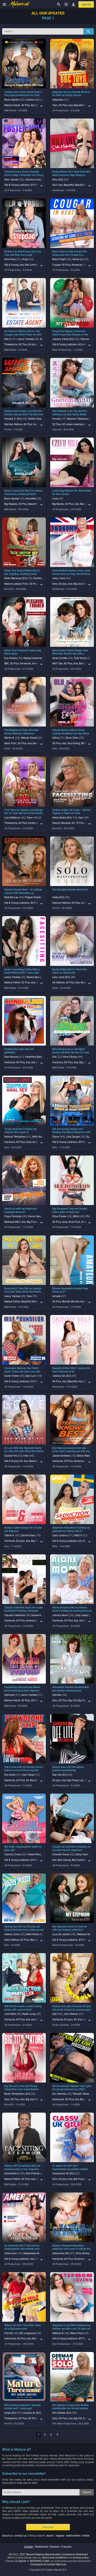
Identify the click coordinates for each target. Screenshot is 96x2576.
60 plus (32, 344)
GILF (54, 184)
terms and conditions (54, 2557)
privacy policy (81, 2557)
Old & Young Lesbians (16, 184)
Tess (29, 1296)
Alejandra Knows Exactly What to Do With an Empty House (71, 94)
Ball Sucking (79, 1859)
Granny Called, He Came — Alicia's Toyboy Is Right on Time (71, 811)
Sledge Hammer (32, 658)
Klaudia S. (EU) (13, 418)
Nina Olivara (70, 1056)
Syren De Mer (59, 658)
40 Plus (25, 105)
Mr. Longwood (28, 2333)
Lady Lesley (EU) (84, 1615)
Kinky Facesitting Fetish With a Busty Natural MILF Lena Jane (22, 971)
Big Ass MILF (33, 2099)
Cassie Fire (10, 1455)
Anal (28, 1142)
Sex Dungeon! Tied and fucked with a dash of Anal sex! (69, 1210)
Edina (55, 737)
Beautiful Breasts (31, 1301)
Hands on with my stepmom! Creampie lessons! (20, 1210)
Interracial (58, 2099)
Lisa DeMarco (12, 817)
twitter (86, 2535)
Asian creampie (75, 424)
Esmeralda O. (12, 2173)
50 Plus (56, 424)
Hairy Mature (11, 1939)
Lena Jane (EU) (61, 977)
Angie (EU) (10, 2412)
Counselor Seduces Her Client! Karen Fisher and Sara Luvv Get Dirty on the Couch (22, 1371)
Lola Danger (73, 1136)
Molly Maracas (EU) (15, 578)
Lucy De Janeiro (61, 1934)
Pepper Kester (33, 897)
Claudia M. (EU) (32, 2412)
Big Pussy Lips (75, 1780)
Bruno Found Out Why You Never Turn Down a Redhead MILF (23, 492)
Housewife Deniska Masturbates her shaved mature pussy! (70, 1689)
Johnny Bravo (60, 1615)
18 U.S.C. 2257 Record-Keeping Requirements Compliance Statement (48, 2554)
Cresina (30, 99)
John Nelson (70, 2013)
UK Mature (58, 982)
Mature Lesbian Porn (16, 583)
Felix (26, 1455)
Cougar (56, 264)
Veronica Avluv (33, 179)
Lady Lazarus (60, 1535)
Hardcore (9, 1062)
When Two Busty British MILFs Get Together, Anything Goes (22, 572)
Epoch (22, 2561)
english (28, 2546)
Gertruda (9, 1694)
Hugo (25, 259)
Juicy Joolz (59, 578)
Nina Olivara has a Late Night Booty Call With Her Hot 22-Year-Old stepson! (71, 1052)
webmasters (73, 2535)
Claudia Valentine (14, 1615)
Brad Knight (59, 259)
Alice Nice (10, 259)
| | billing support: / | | (46, 2535)
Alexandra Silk (60, 2253)
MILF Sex (57, 663)
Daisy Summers (84, 1854)
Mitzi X (78, 1535)
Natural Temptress (15, 1136)
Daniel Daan (28, 1535)
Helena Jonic (12, 1934)
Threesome (10, 344)
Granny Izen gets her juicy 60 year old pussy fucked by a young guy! (71, 2008)
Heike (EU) (58, 897)
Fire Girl (8, 2333)
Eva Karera (10, 658)
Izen (54, 2013)
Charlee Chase (60, 1854)
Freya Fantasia (13, 1216)
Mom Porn (10, 743)
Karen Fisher (11, 1375)
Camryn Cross (12, 1854)
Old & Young (11, 264)
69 (63, 424)
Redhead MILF (12, 1221)
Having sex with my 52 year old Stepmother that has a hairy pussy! (24, 1928)
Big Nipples (10, 503)
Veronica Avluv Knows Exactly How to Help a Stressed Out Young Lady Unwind (24, 175)
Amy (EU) (57, 179)
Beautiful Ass (81, 105)
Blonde (66, 1301)
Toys (55, 105)
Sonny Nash (35, 1216)
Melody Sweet (29, 737)
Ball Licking (31, 264)
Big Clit (72, 1700)
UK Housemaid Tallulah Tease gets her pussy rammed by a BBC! (71, 2088)
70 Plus (80, 823)
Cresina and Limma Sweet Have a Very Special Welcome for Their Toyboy (23, 95)
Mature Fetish (12, 105)
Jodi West (10, 2013)
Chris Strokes (82, 2253)
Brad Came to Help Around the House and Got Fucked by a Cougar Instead (69, 255)
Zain (80, 817)
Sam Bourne (11, 1056)
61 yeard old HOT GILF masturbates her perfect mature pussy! (70, 2169)
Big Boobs (58, 503)
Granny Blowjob (61, 823)
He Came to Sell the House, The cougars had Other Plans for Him (22, 333)
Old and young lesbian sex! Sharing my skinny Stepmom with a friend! (71, 1132)
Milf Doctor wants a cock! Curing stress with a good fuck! (23, 2008)
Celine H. (9, 1535)
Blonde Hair (77, 1301)
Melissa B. (58, 2333)
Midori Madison (86, 1455)
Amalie (56, 1296)
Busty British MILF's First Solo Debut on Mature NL (69, 971)
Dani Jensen (11, 179)
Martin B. (9, 737)
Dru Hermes (59, 2093)
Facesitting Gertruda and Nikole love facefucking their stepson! (22, 1689)
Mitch (76, 1216)
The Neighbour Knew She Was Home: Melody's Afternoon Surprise (21, 733)
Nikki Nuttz (38, 1136)
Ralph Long (28, 2013)
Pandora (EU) (41, 578)
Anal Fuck (74, 1221)
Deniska (57, 1694)
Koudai (56, 418)
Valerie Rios (34, 1854)
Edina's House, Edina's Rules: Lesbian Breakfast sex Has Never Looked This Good (70, 733)
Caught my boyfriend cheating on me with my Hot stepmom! (71, 1848)
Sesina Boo (33, 977)
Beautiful (69, 184)
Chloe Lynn (10, 2253)
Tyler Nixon (80, 658)
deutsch (55, 2546)
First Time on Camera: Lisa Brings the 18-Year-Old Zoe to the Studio (23, 811)
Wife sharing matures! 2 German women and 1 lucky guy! (22, 2407)
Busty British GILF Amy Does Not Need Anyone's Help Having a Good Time (71, 175)
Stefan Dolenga (37, 418)
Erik (54, 1056)
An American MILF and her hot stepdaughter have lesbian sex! (21, 2247)
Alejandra (57, 99)
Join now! (48, 2527)
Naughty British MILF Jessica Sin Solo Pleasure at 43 (71, 1370)
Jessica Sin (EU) (61, 1375)
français (67, 2546)
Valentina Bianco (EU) (37, 1056)
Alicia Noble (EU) (62, 817)
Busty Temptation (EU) (17, 2093)
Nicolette (31, 498)
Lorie (55, 498)
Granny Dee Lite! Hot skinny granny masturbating (68, 1769)
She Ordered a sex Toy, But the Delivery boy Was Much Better (69, 413)
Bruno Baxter (11, 99)
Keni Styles (28, 1774)
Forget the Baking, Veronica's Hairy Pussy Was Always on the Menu (70, 334)
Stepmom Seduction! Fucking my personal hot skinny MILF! (71, 1529)
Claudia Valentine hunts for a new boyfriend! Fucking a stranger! (23, 1609)
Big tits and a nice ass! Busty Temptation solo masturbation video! (21, 2089)
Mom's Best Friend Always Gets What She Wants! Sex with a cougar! (70, 654)
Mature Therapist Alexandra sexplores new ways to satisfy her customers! (71, 2249)
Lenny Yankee (26, 339)
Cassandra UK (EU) (63, 2173)
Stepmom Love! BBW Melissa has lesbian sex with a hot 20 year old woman (71, 2328)
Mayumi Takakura (77, 418)
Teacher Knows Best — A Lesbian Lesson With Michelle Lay (23, 891)
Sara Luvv (31, 1375)
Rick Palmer (33, 2173)
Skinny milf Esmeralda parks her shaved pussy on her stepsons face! (22, 2169)
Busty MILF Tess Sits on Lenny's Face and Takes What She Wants (22, 1290)
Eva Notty (10, 1774)
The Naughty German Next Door (70, 889)
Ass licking (74, 743)
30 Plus (66, 264)
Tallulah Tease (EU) (83, 2093)
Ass (71, 105)
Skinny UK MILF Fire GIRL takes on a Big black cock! (22, 2327)
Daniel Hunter (39, 1615)
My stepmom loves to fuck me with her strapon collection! (69, 1928)
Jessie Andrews (61, 1455)
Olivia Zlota (71, 737)
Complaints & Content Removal (48, 2564)
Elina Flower (59, 1216)
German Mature (13, 424)
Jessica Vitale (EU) (63, 339)
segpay (60, 2535)
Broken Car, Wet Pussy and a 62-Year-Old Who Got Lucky (23, 253)
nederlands (41, 2546)
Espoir (56, 1136)
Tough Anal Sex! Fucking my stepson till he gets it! (20, 1131)
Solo (54, 583)
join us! (86, 4)
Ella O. (7, 339)
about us (7, 2535)
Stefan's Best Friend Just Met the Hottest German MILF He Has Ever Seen (23, 414)
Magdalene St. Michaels (37, 2253)
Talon (29, 817)
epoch (50, 2535)
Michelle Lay (11, 897)
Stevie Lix (77, 259)
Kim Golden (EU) (61, 2412)
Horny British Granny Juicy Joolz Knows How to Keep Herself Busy (71, 572)
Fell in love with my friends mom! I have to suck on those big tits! (23, 1769)
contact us (20, 2535)
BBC (6, 663)
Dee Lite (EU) (59, 1774)
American (77, 264)
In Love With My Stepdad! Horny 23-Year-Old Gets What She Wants (24, 1450)
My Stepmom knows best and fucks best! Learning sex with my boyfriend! (71, 1451)
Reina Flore (76, 2333)
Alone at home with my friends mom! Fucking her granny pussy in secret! (72, 1611)
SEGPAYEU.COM (39, 2561)
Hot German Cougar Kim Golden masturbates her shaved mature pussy (70, 2408)
